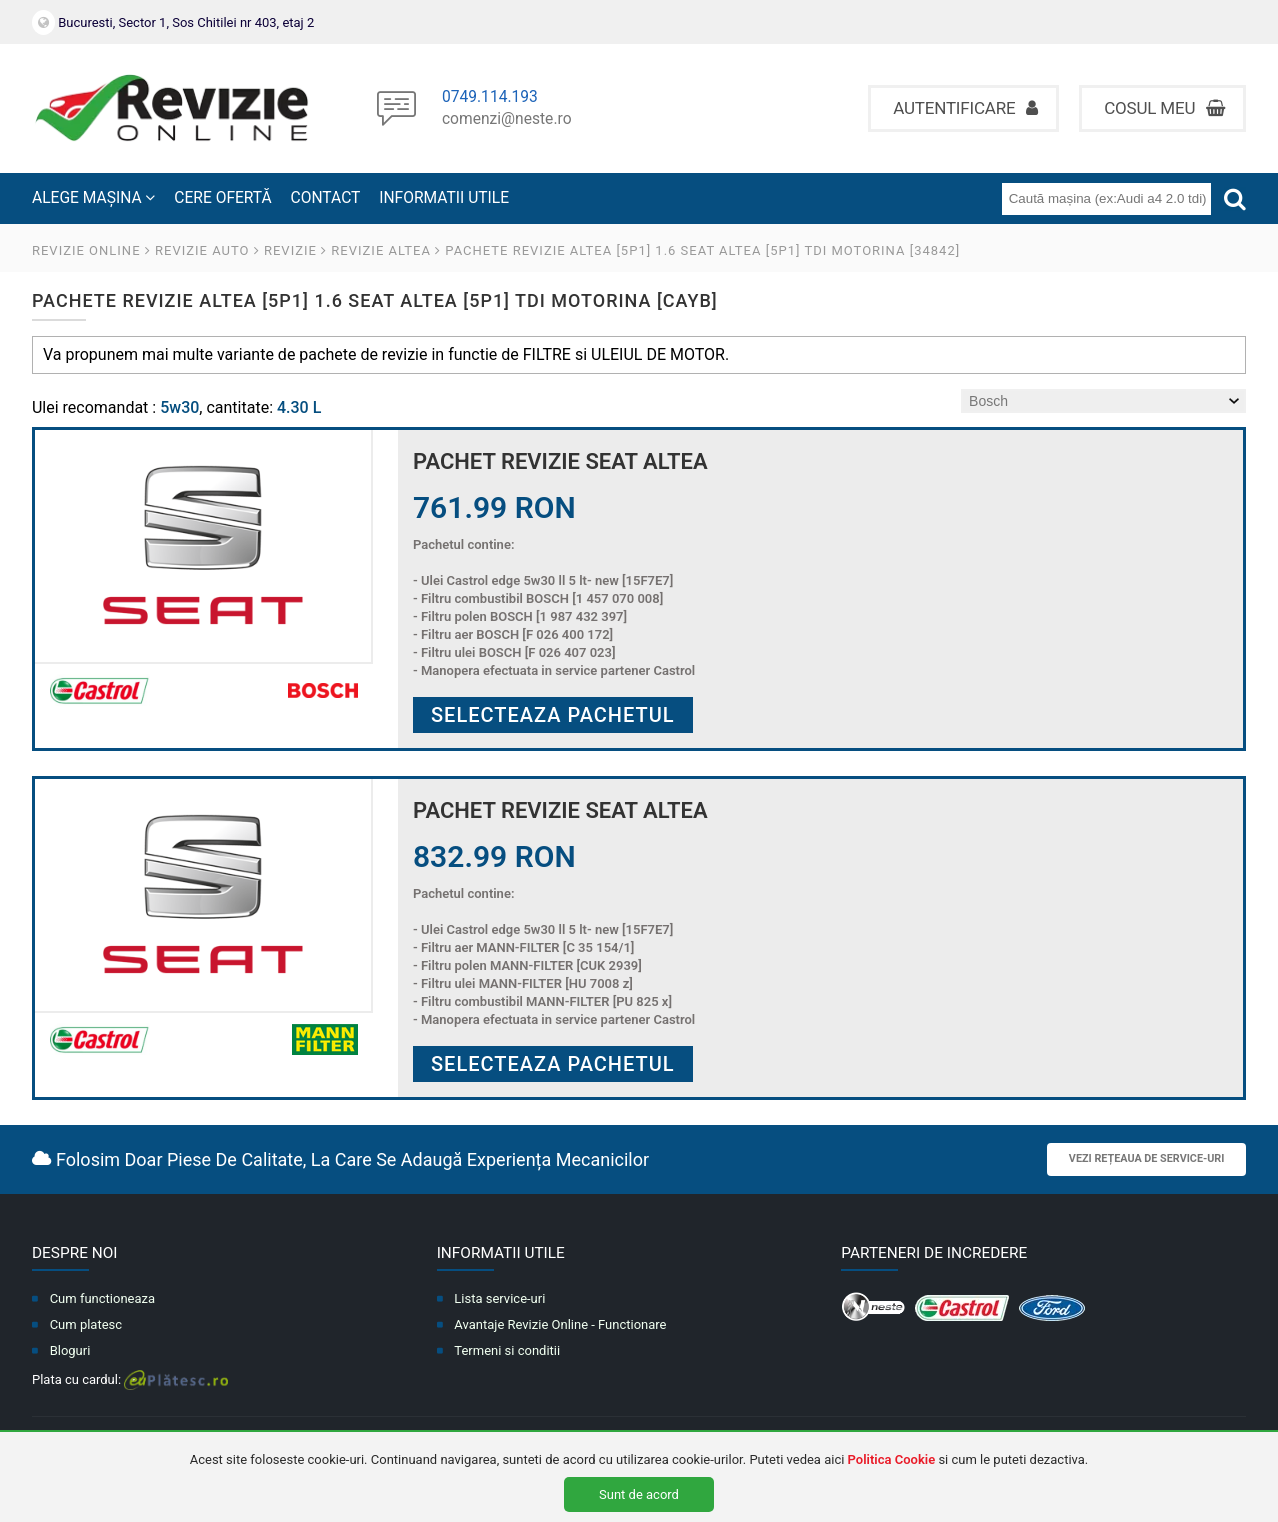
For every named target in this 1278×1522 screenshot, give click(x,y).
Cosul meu (1164, 108)
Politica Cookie (892, 1459)
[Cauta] (1235, 198)
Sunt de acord (639, 1494)
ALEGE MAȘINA (94, 198)
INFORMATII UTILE (444, 198)
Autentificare (965, 108)
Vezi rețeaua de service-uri (1147, 1158)
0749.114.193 (490, 98)
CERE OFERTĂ (222, 198)
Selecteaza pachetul (553, 715)
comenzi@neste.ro (507, 120)
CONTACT (326, 198)
